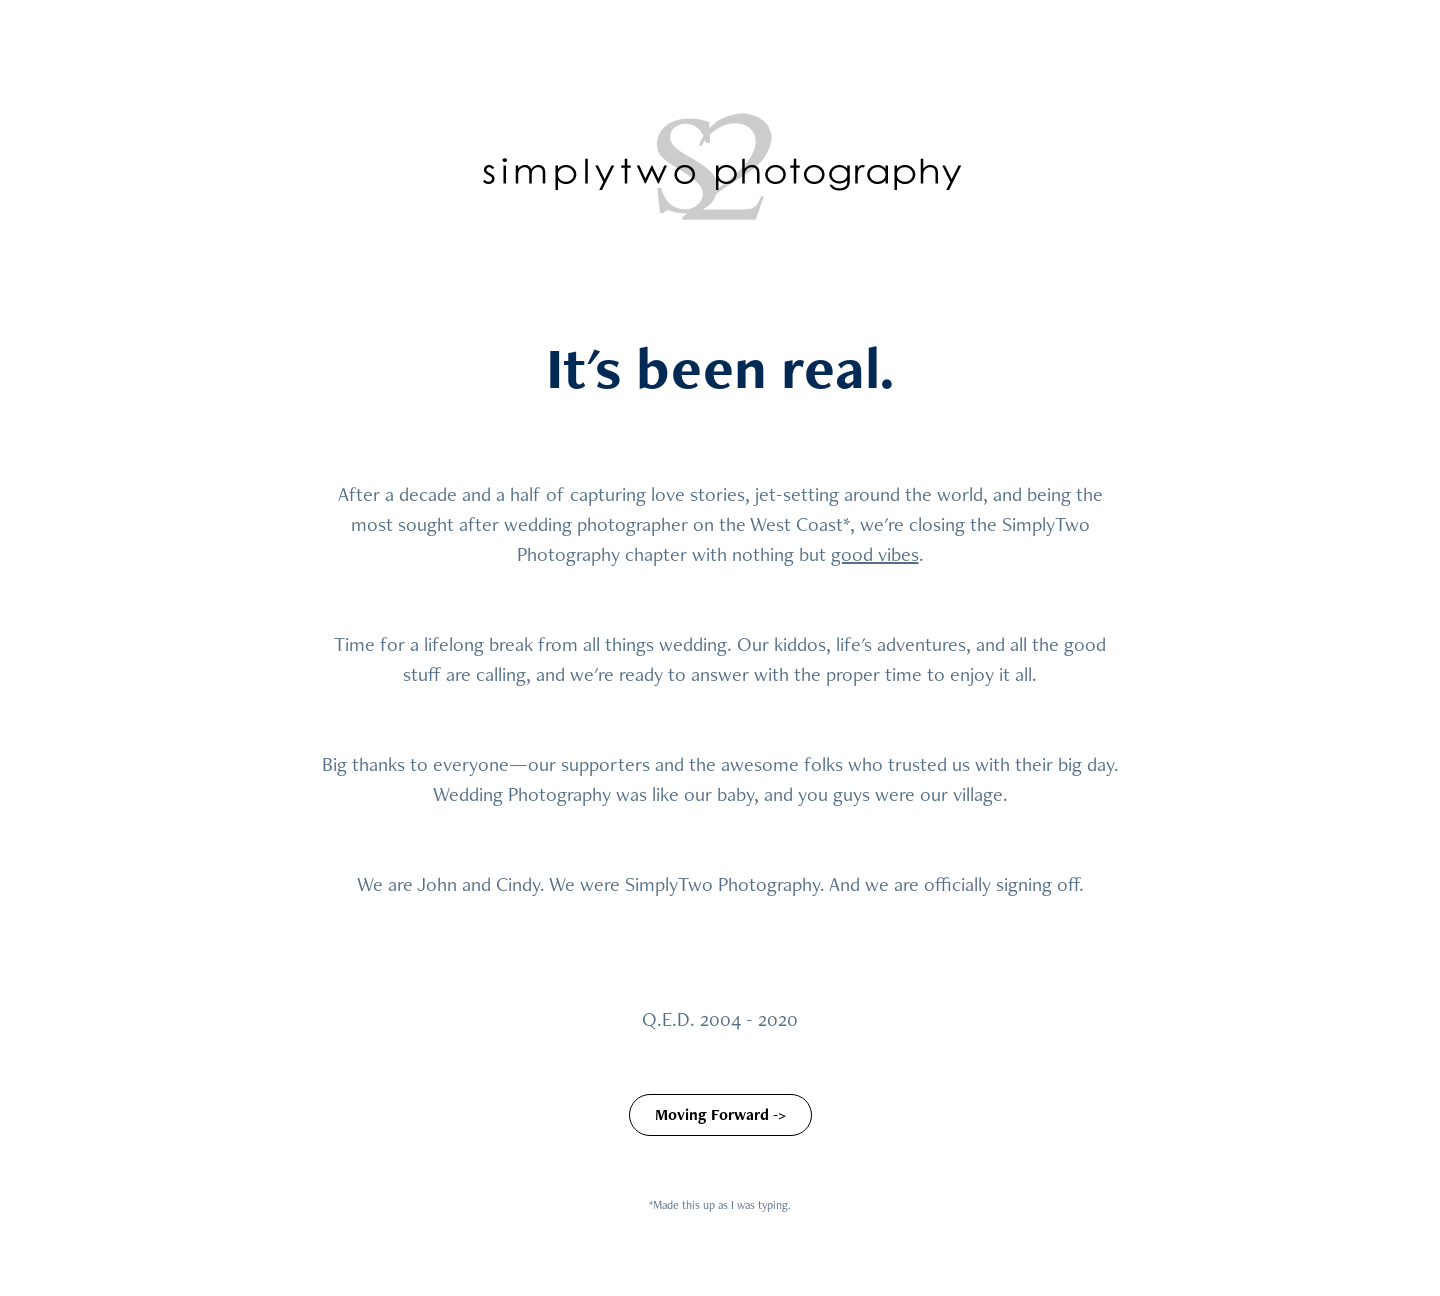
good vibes (875, 554)
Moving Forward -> (720, 1114)
